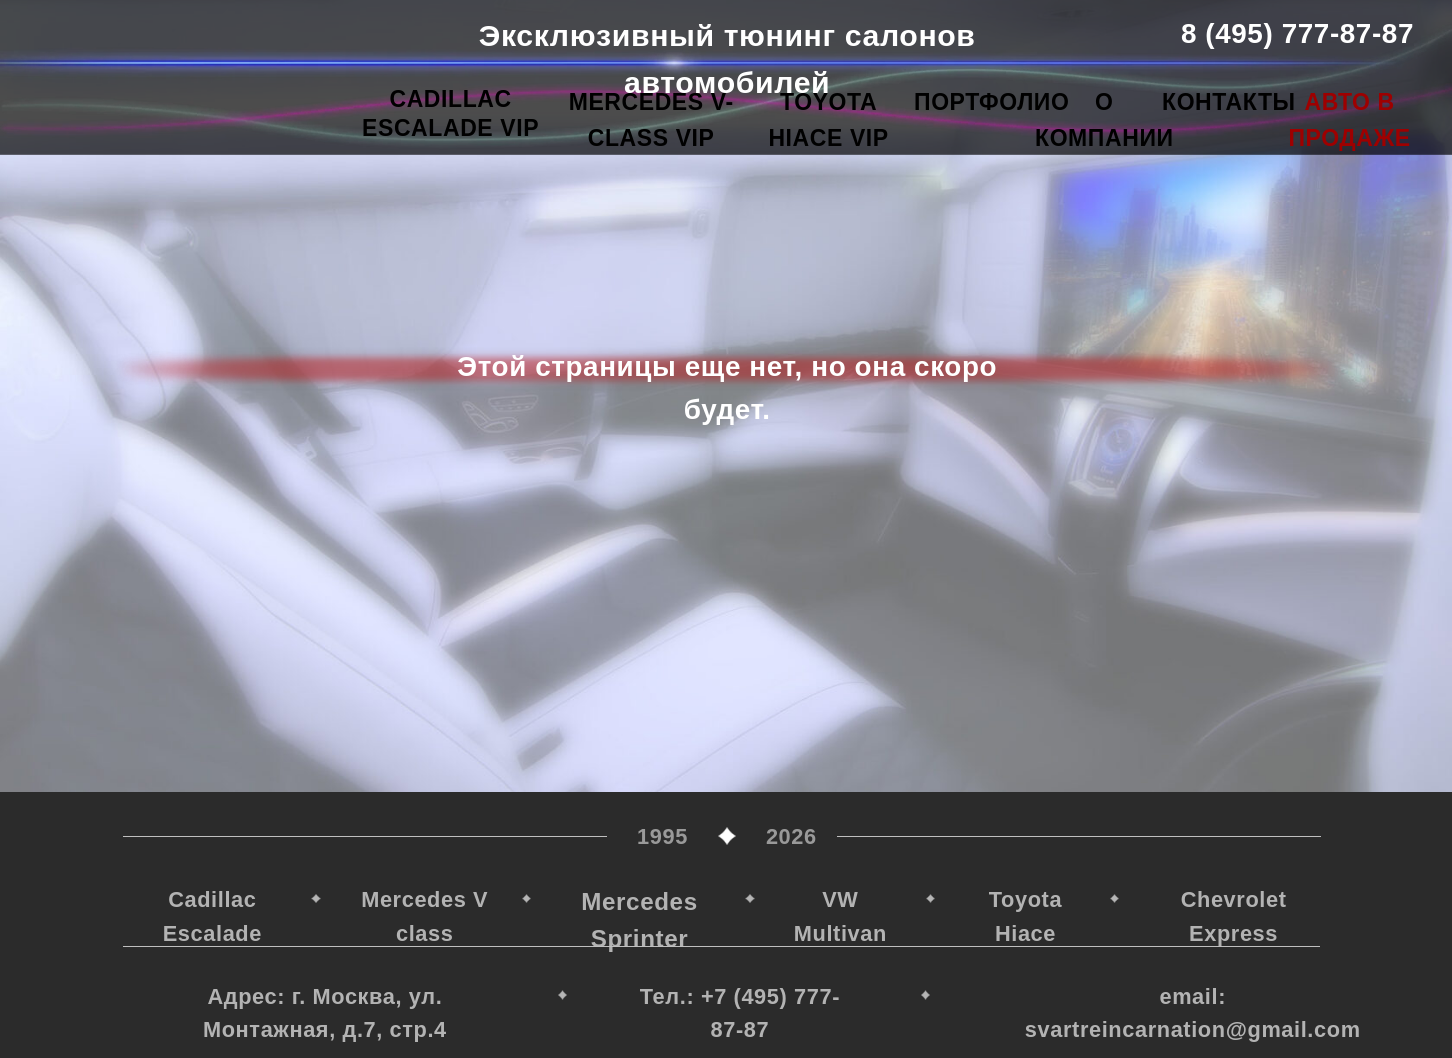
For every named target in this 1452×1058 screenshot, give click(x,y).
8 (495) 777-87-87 (1297, 33)
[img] (214, 59)
